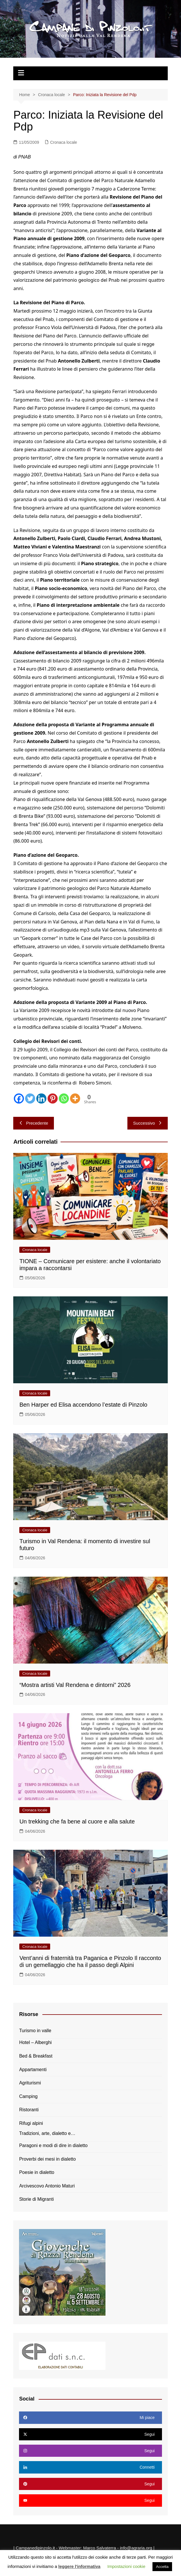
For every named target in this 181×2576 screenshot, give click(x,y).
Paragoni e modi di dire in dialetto (53, 2145)
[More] (75, 1098)
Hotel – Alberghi (35, 2042)
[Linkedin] (41, 1098)
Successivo (147, 1123)
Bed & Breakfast (35, 2056)
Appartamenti (32, 2069)
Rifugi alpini (31, 2123)
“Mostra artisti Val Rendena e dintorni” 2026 (74, 1685)
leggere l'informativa (79, 2566)
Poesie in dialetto (36, 2172)
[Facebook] (19, 1098)
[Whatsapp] (64, 1098)
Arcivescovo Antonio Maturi (47, 2185)
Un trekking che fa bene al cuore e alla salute (77, 1821)
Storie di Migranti (36, 2199)
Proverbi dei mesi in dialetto (47, 2159)
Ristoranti (29, 2109)
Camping (28, 2096)
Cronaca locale (63, 142)
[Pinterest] (53, 1098)
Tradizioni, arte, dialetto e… (47, 2133)
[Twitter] (30, 1098)
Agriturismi (30, 2082)
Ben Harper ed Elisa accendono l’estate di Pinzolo (83, 1404)
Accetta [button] (162, 2566)
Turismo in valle (35, 2030)
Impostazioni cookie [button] (127, 2566)
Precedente (33, 1123)
